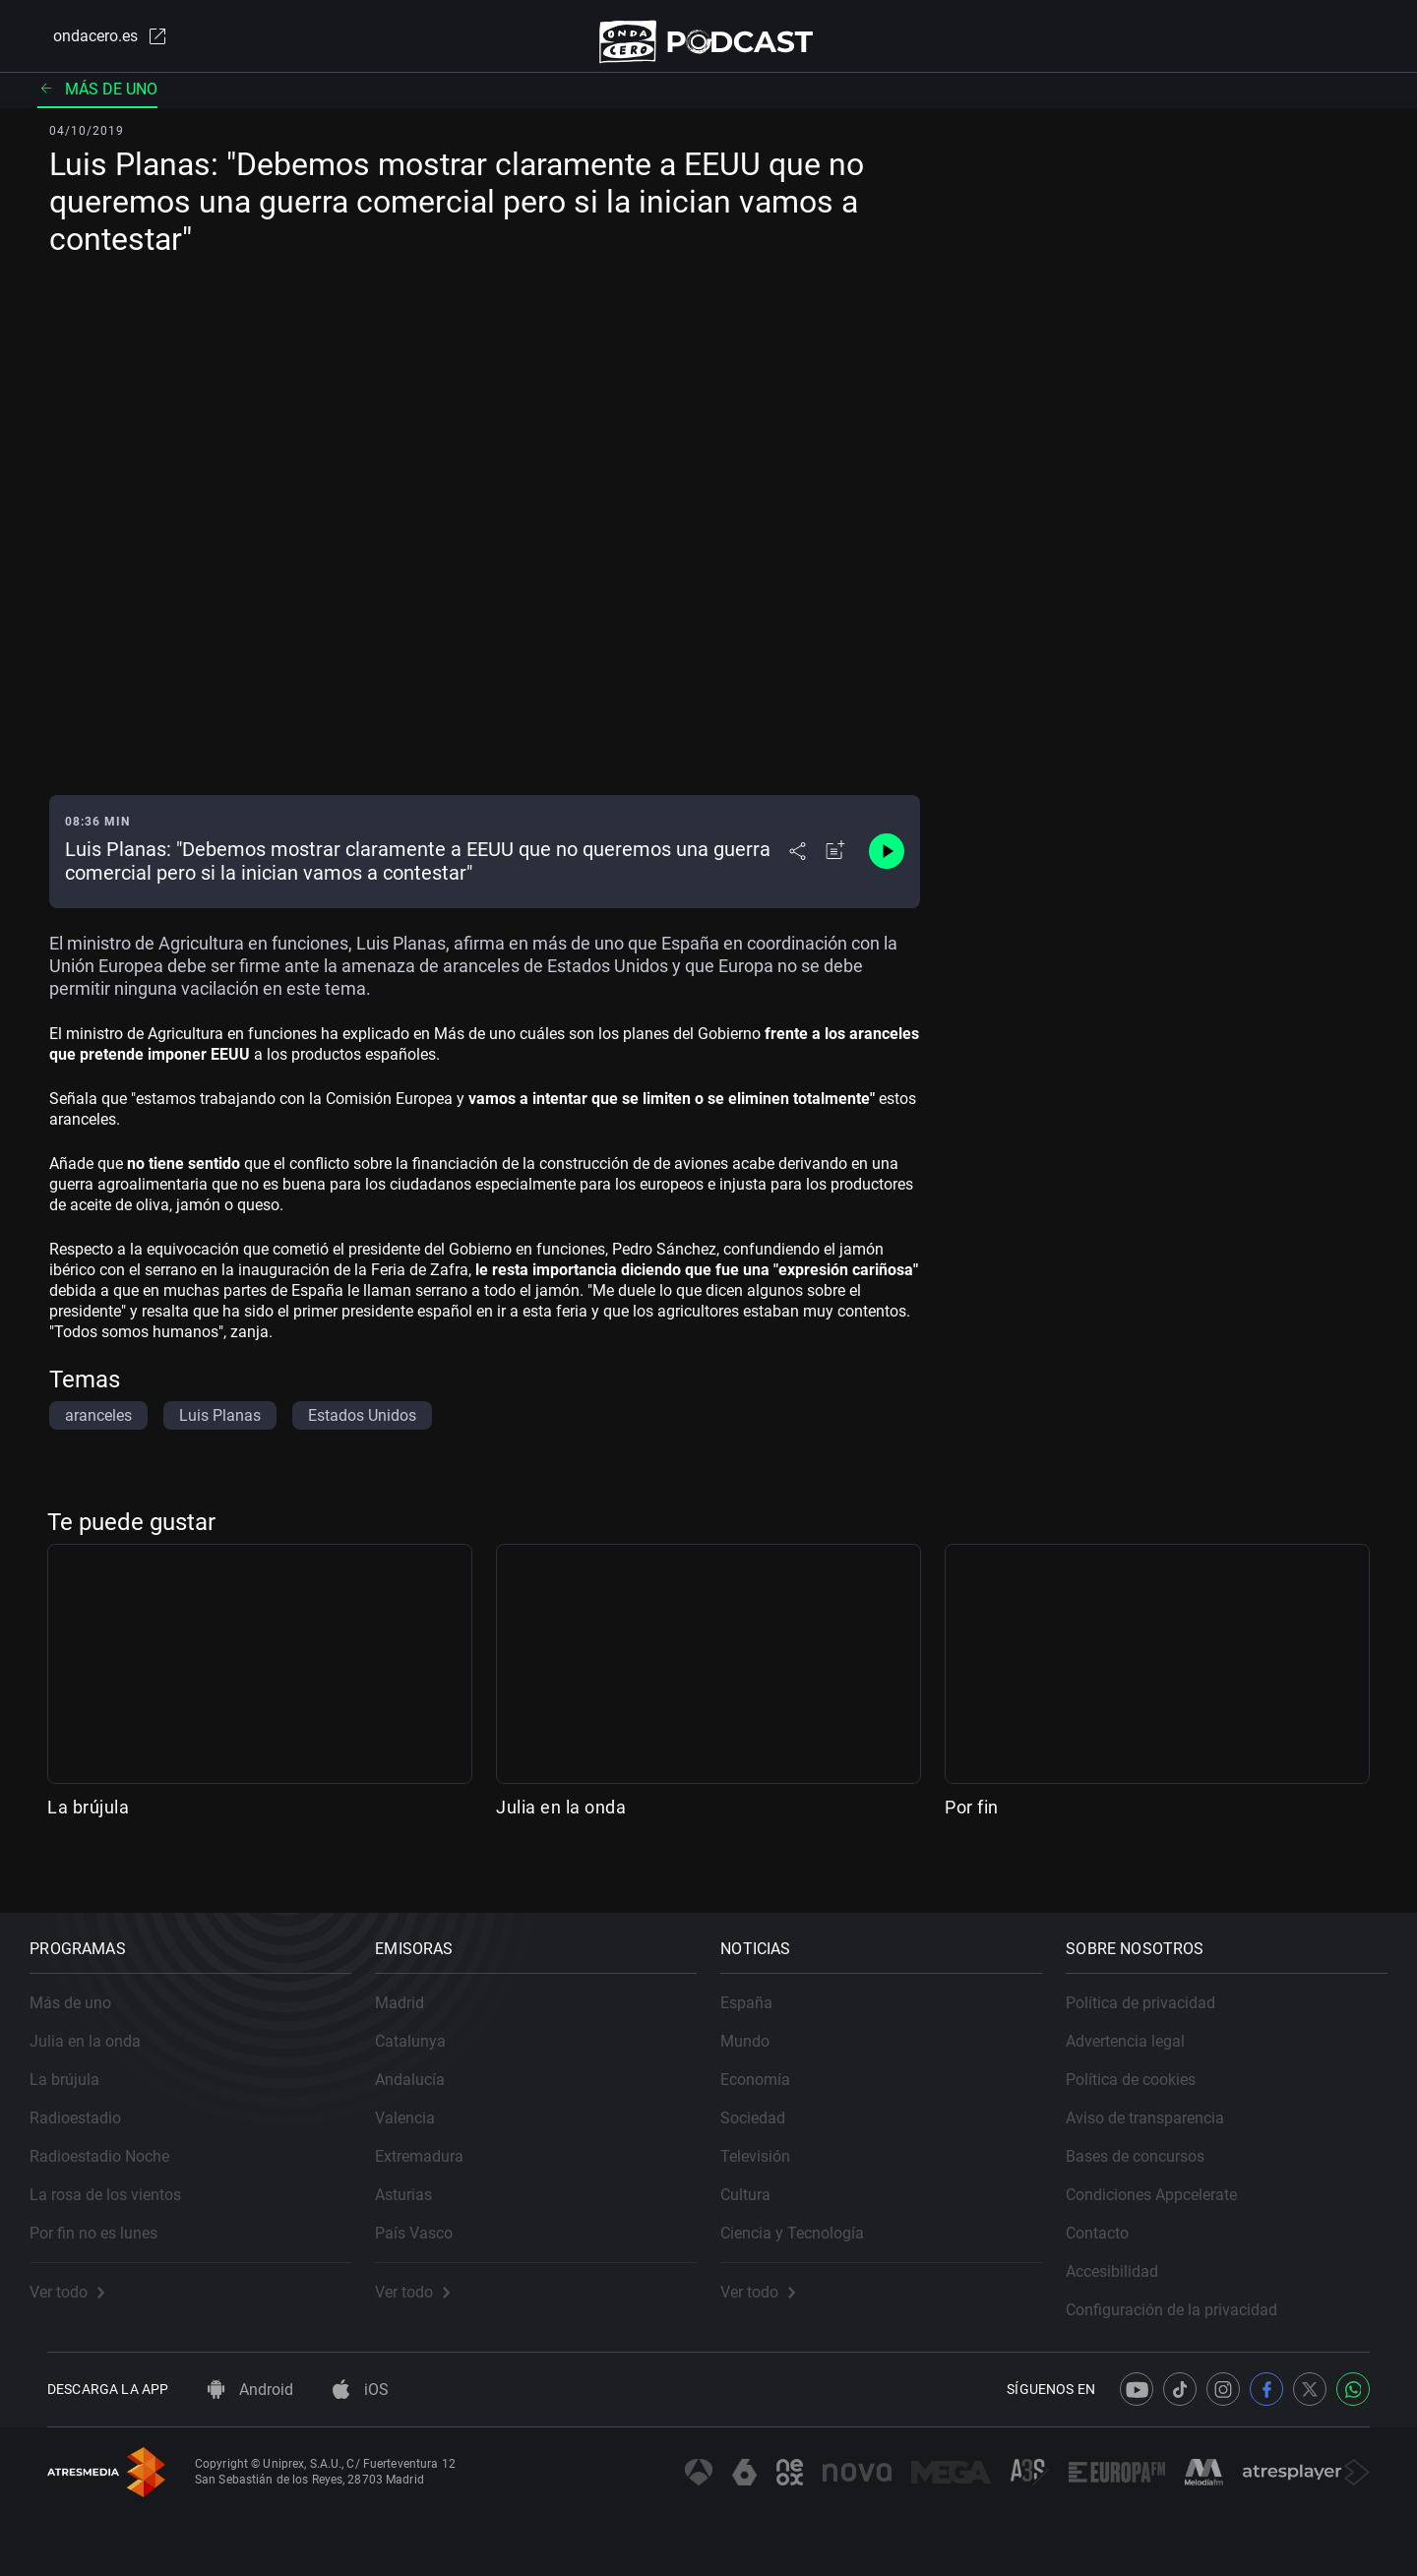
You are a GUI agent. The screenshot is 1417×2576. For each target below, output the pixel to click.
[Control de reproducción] (886, 866)
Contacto (1114, 2216)
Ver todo (84, 2275)
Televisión (773, 2139)
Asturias (421, 2178)
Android (250, 2389)
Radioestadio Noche (117, 2139)
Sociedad (770, 2101)
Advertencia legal (1142, 2024)
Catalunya (428, 2024)
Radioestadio (93, 2101)
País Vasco (431, 2216)
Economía (773, 2063)
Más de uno (97, 102)
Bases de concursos (1152, 2139)
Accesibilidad (1129, 2254)
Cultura (763, 2178)
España (764, 1986)
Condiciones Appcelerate (1169, 2178)
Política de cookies (1148, 2063)
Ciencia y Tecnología (810, 2216)
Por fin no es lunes (111, 2216)
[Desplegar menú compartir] (797, 866)
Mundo (762, 2024)
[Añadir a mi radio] (835, 866)
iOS (361, 2389)
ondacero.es (94, 43)
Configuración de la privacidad (1189, 2293)
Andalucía (427, 2063)
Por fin (972, 1820)
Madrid (417, 1986)
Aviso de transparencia (1162, 2101)
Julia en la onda (561, 1820)
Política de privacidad (1158, 1986)
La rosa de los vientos (123, 2178)
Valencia (423, 2101)
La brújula (88, 1820)
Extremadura (437, 2139)
